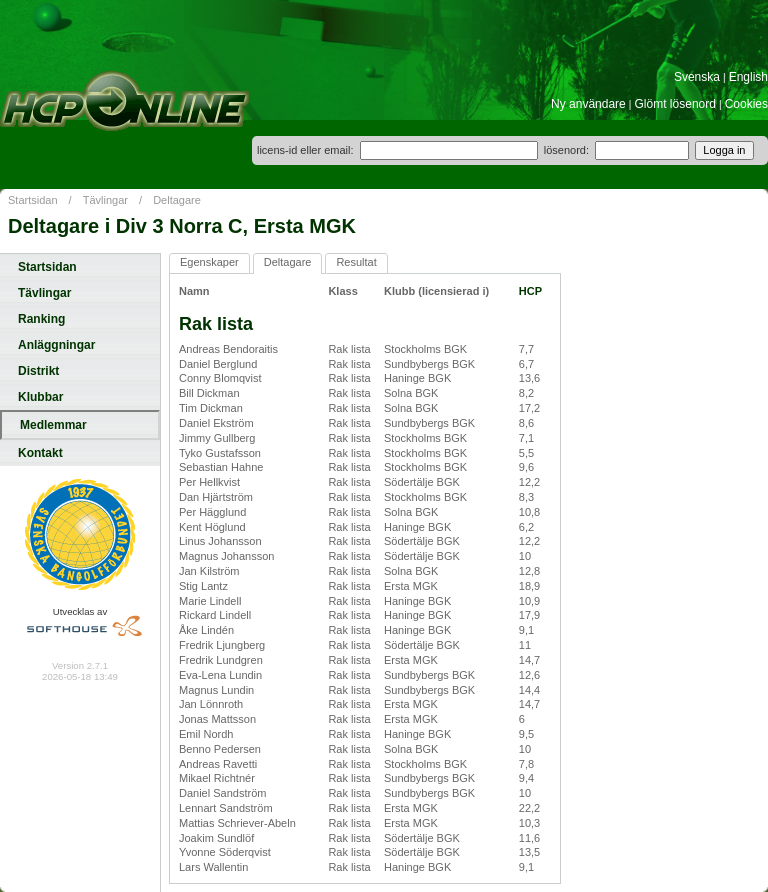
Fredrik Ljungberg (222, 645)
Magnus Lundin (216, 690)
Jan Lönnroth (211, 704)
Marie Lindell (210, 601)
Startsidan (33, 200)
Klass (342, 291)
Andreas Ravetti (218, 764)
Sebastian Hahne (221, 467)
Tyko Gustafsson (220, 453)
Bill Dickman (209, 393)
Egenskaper (209, 262)
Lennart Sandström (226, 808)
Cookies (746, 104)
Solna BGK (411, 393)
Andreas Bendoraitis (228, 349)
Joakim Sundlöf (216, 838)
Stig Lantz (203, 586)
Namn (194, 291)
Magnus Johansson (226, 556)
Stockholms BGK (425, 349)
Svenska (697, 77)
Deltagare (177, 200)
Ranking (41, 319)
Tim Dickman (211, 408)
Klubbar (40, 397)
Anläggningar (56, 345)
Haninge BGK (417, 378)
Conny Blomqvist (220, 378)
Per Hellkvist (209, 482)
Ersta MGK (411, 586)
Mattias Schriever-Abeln (237, 823)
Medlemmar (53, 425)
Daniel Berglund (218, 364)
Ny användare (588, 104)
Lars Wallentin (213, 867)
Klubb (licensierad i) (436, 291)
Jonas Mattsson (217, 719)
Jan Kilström (209, 571)
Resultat (356, 262)
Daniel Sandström (222, 793)
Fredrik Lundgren (221, 660)
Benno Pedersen (220, 749)
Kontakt (40, 453)
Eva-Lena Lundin (220, 675)
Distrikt (38, 371)
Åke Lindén (206, 630)
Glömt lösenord (675, 104)
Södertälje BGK (422, 482)
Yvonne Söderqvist (225, 852)
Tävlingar (105, 200)
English (748, 77)
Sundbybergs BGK (429, 364)
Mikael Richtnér (217, 778)
